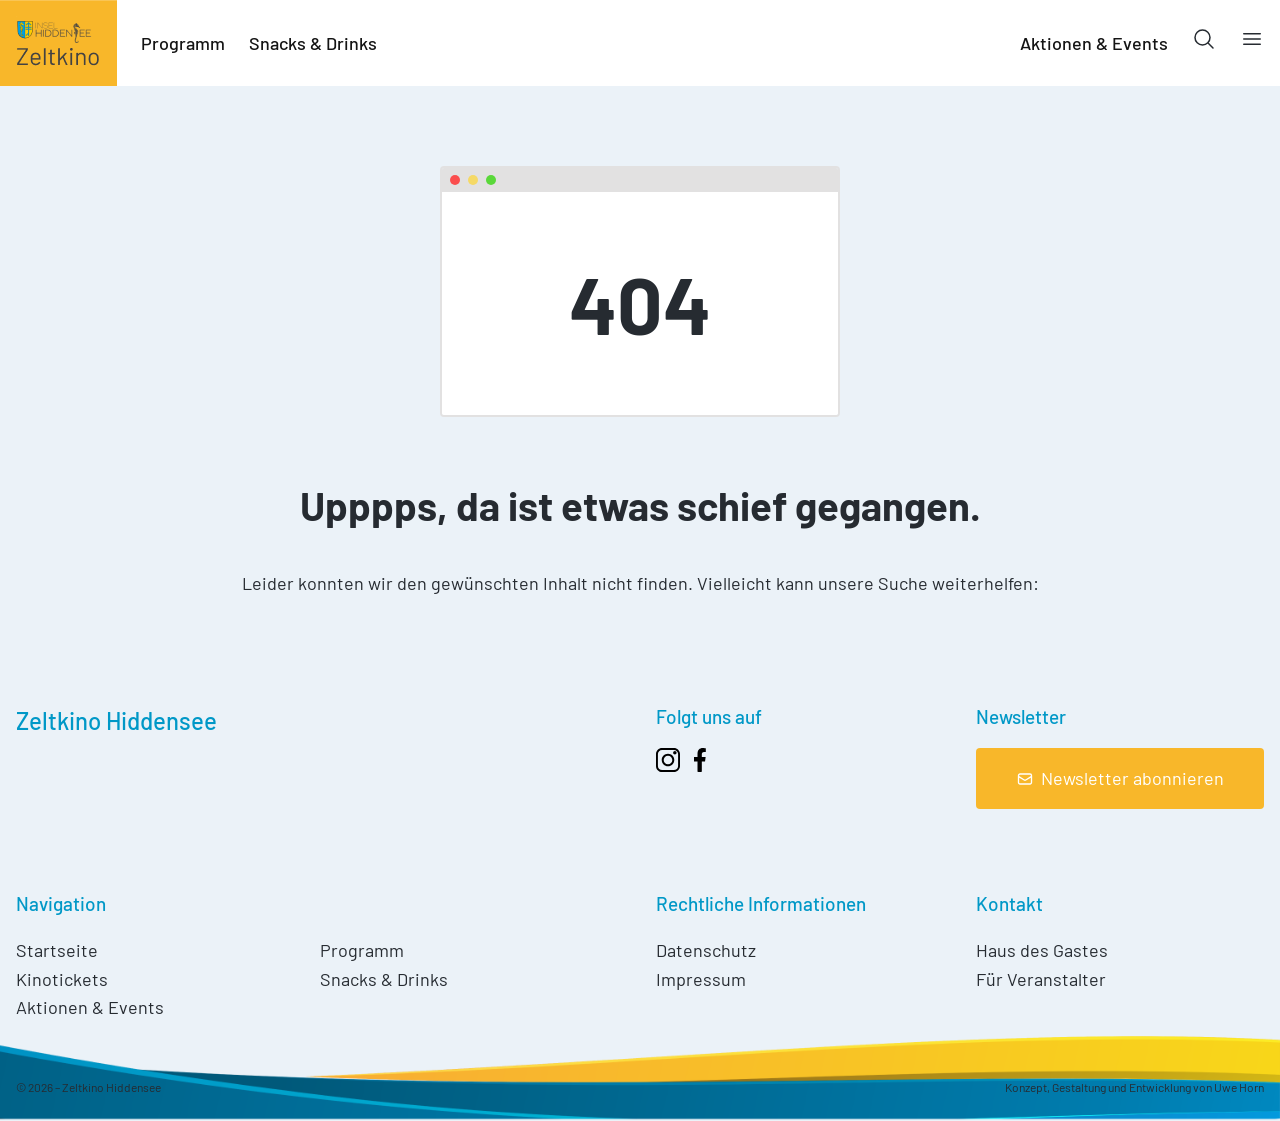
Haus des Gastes (1042, 950)
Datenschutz (706, 950)
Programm (183, 43)
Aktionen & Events (1094, 43)
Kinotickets (62, 979)
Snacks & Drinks (313, 43)
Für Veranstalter (1041, 979)
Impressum (701, 979)
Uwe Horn (1239, 1087)
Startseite (57, 950)
